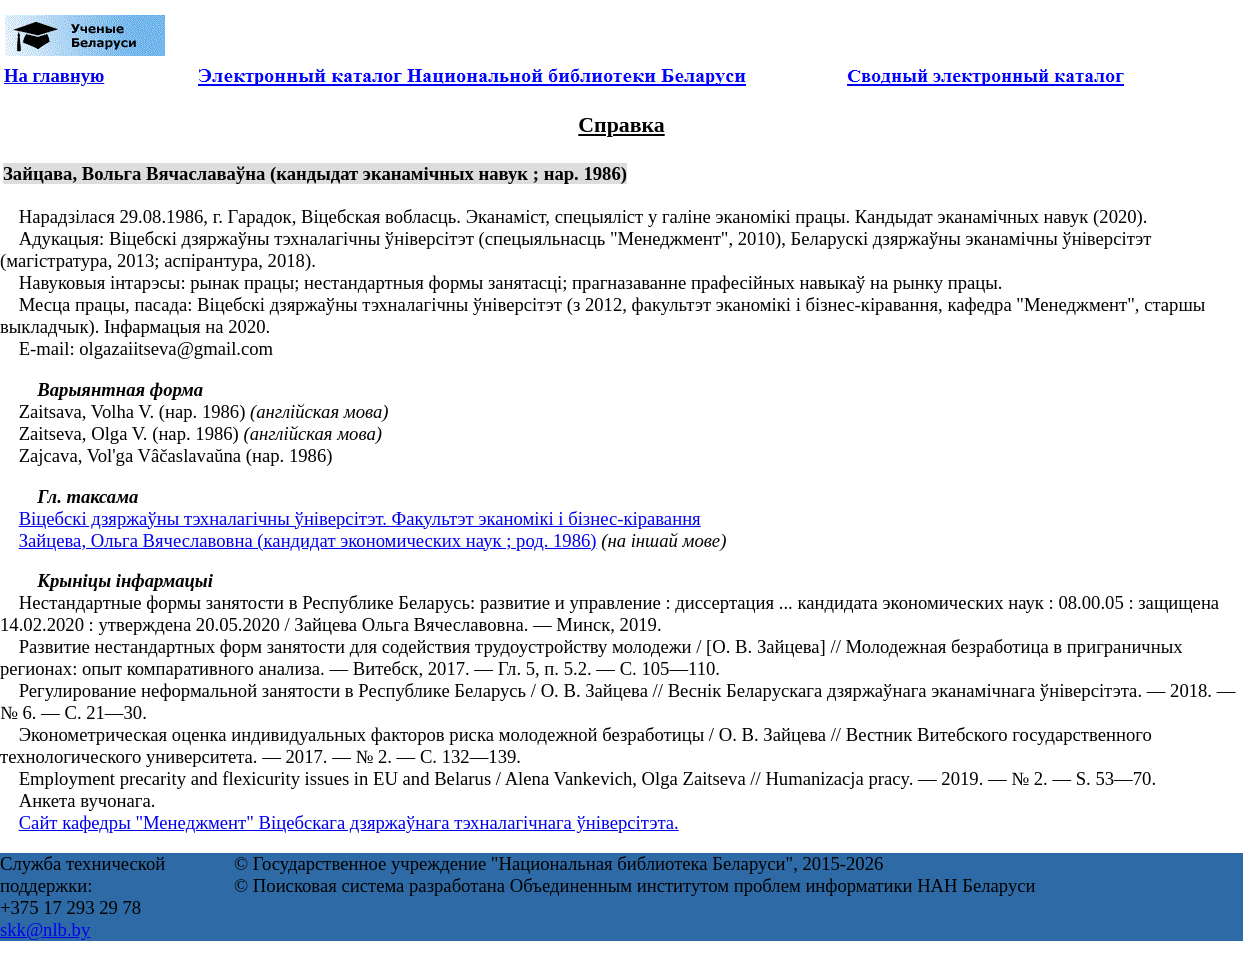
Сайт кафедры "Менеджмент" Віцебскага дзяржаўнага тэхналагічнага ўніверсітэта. (349, 822)
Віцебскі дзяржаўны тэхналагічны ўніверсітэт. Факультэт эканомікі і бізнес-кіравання (360, 518)
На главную (54, 75)
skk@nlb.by (45, 929)
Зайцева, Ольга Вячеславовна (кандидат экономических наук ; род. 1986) (308, 540)
